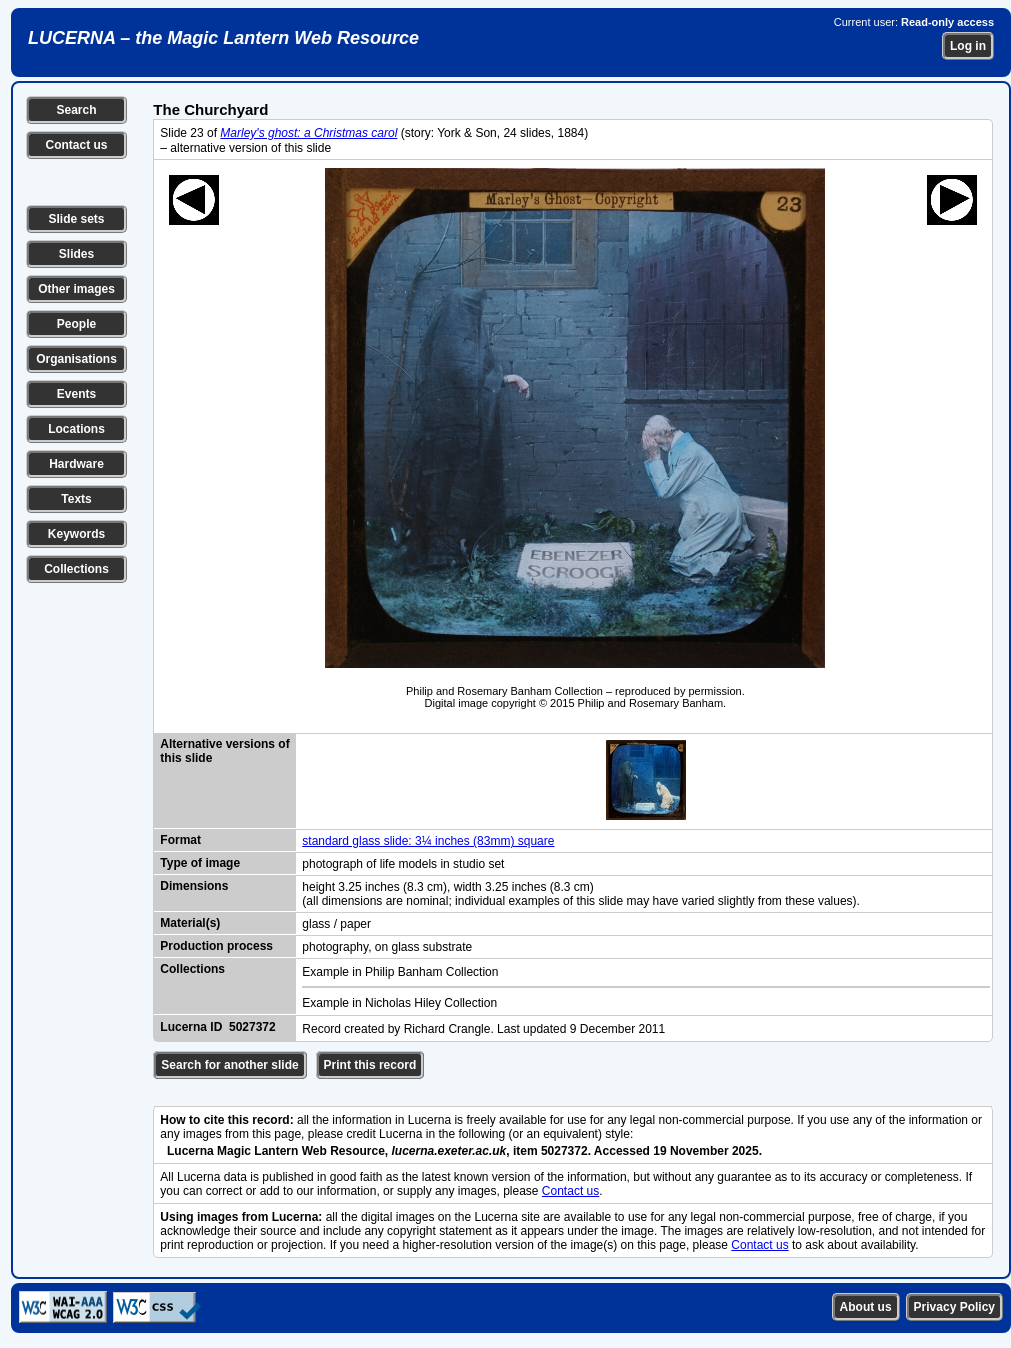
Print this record (370, 1065)
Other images (76, 289)
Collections (76, 569)
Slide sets (76, 219)
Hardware (76, 464)
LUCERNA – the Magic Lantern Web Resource (223, 38)
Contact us (76, 145)
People (76, 324)
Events (76, 394)
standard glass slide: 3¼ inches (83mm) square (428, 841)
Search (76, 110)
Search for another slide (229, 1065)
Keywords (76, 534)
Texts (76, 499)
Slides (76, 254)
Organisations (76, 359)
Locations (76, 429)
